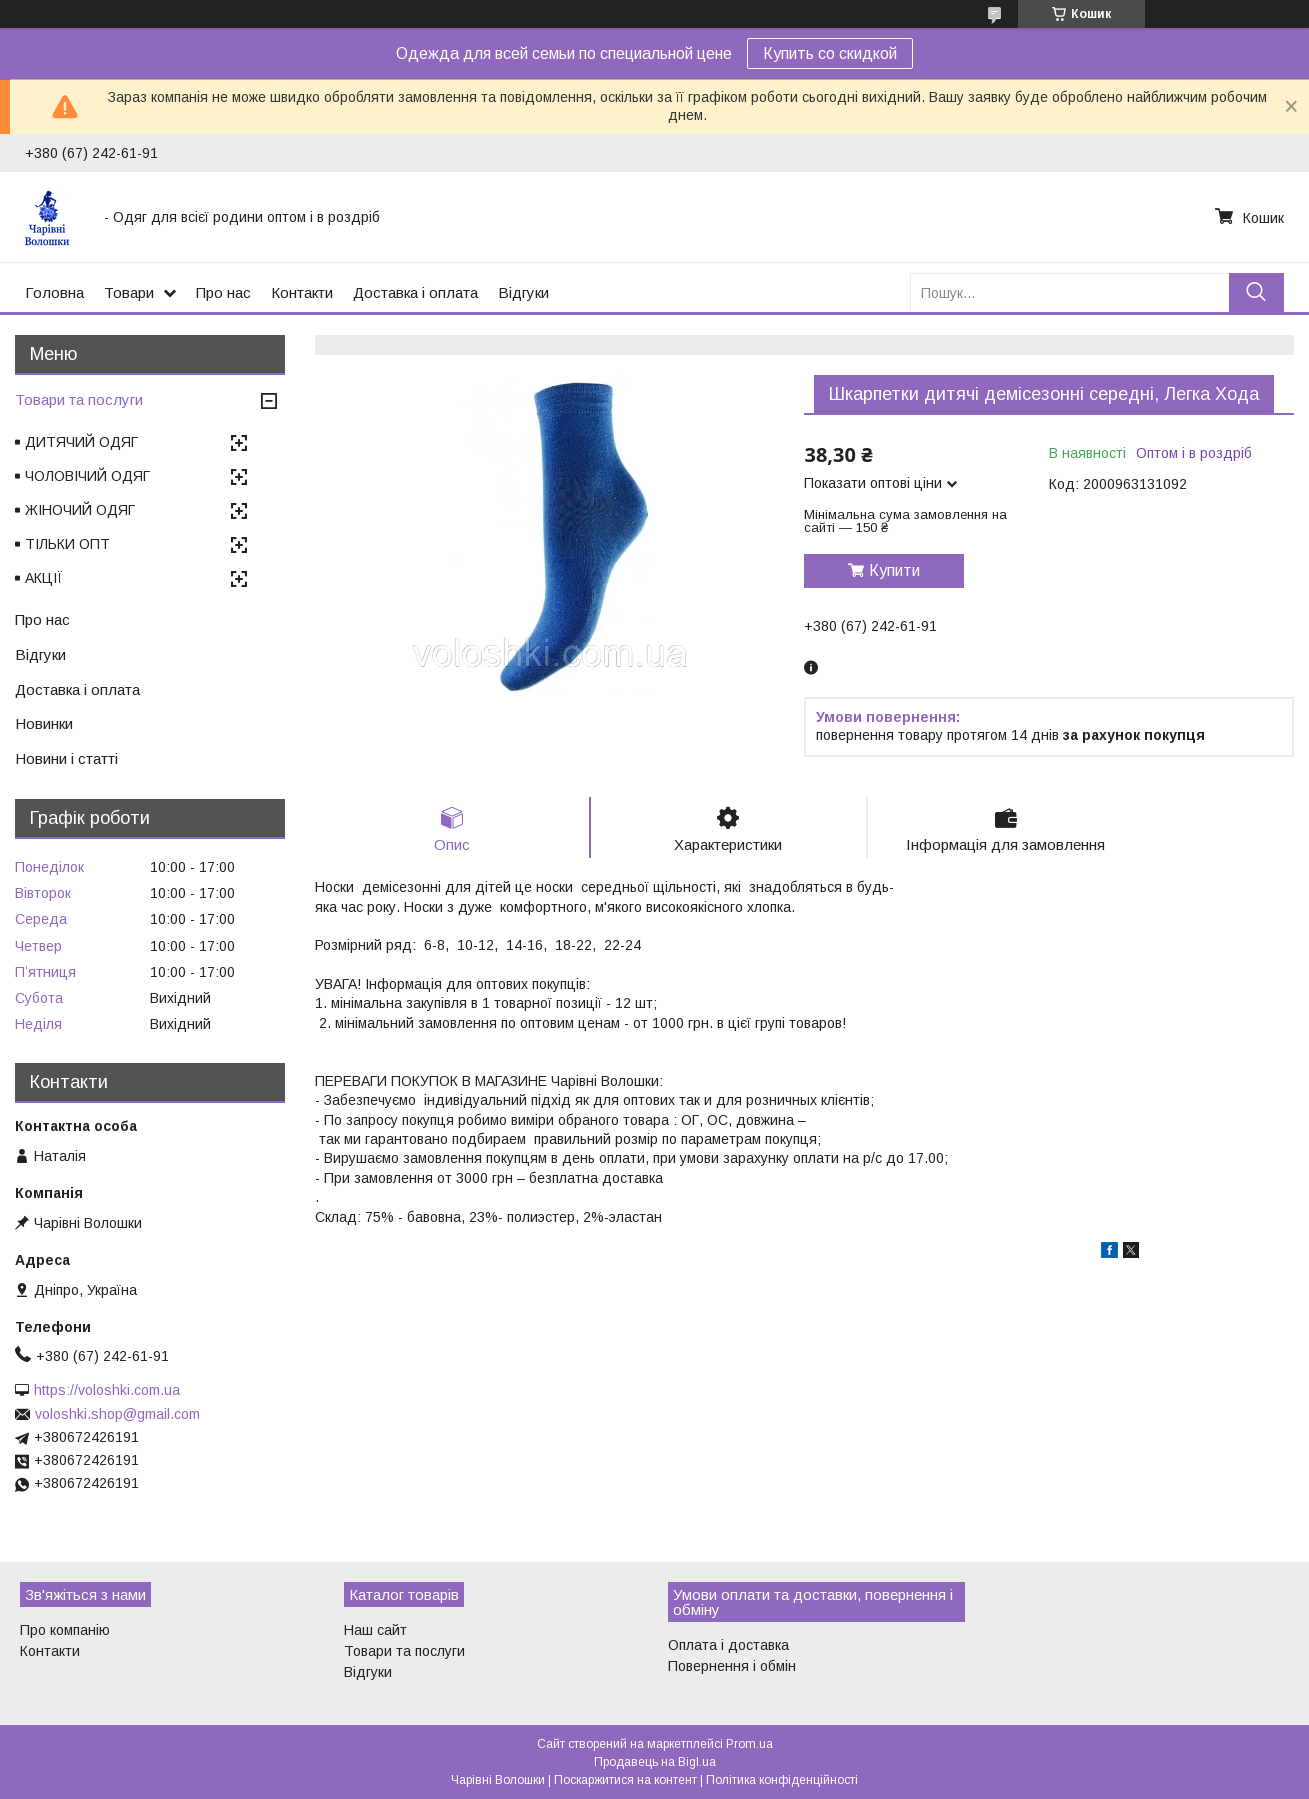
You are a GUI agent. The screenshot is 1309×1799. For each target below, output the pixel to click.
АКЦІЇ (44, 578)
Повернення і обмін (732, 1666)
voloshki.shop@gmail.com (117, 1414)
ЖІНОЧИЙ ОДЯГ (80, 510)
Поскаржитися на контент (625, 1780)
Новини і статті (66, 758)
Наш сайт (375, 1630)
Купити (894, 570)
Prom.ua (749, 1744)
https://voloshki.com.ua (107, 1390)
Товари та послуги (79, 399)
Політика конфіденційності (782, 1780)
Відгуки (523, 292)
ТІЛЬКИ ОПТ (67, 544)
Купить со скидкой (830, 53)
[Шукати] (1256, 292)
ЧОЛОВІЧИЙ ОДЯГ (87, 476)
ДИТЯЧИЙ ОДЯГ (81, 442)
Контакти (302, 292)
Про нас (223, 292)
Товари (129, 292)
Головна (54, 292)
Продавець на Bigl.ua (655, 1762)
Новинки (44, 723)
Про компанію (65, 1630)
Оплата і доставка (728, 1645)
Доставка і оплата (415, 292)
